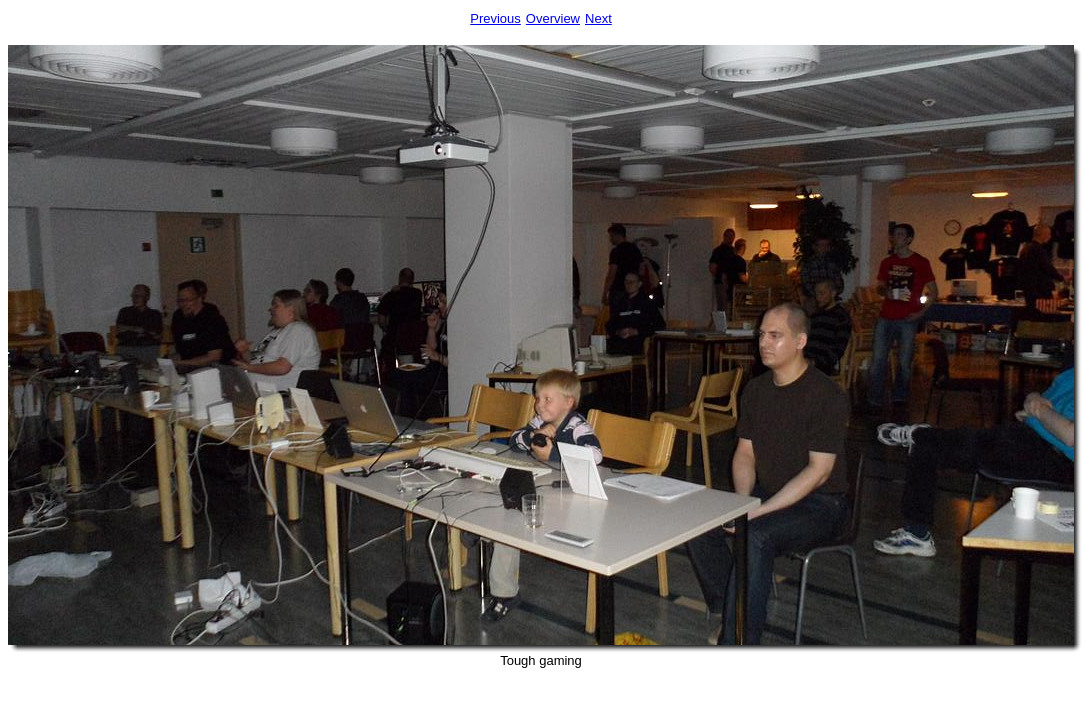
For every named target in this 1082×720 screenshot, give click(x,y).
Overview (553, 18)
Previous (495, 18)
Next (598, 18)
